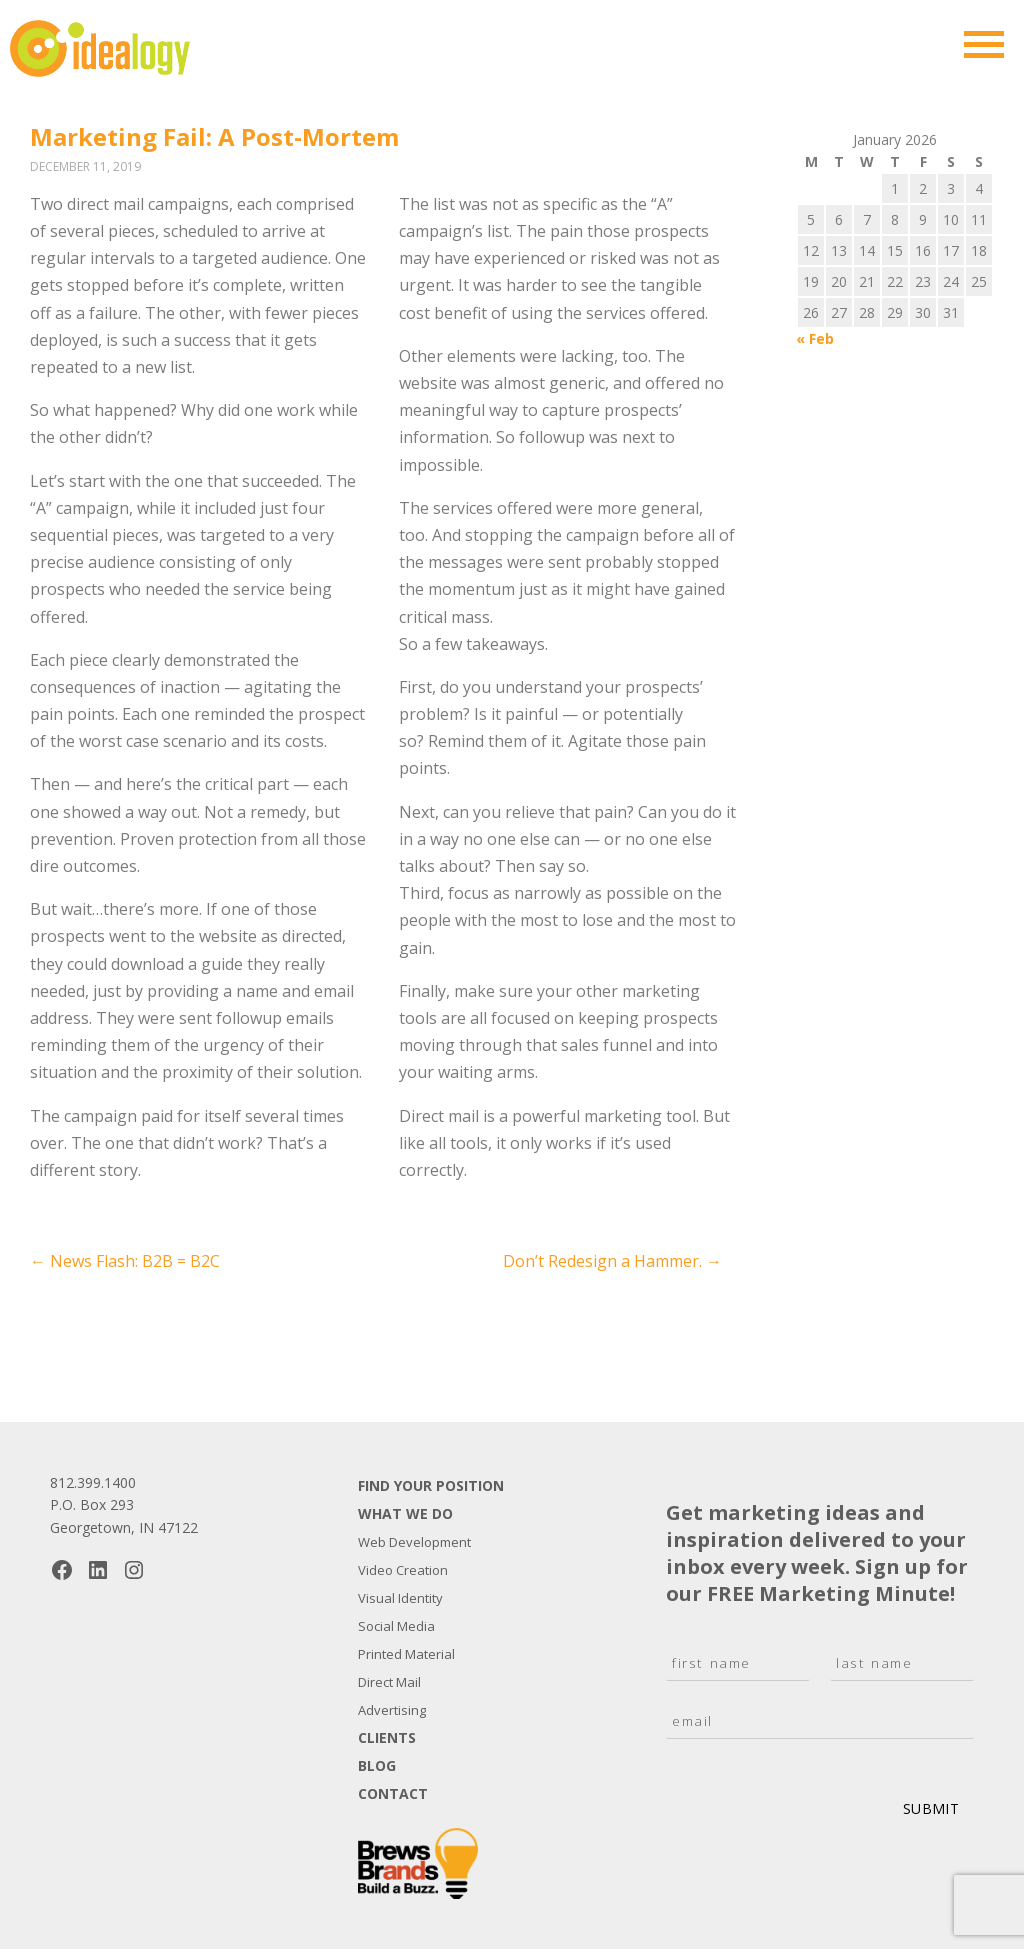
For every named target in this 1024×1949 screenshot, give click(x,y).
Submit (931, 1808)
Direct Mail (389, 1682)
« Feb (815, 338)
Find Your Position (431, 1485)
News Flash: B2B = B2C (125, 1261)
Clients (387, 1737)
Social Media (396, 1626)
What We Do (405, 1513)
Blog (377, 1765)
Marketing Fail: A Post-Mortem (214, 136)
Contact (393, 1793)
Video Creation (403, 1570)
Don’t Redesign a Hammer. (612, 1261)
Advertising (392, 1710)
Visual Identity (400, 1598)
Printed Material (406, 1654)
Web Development (414, 1542)
